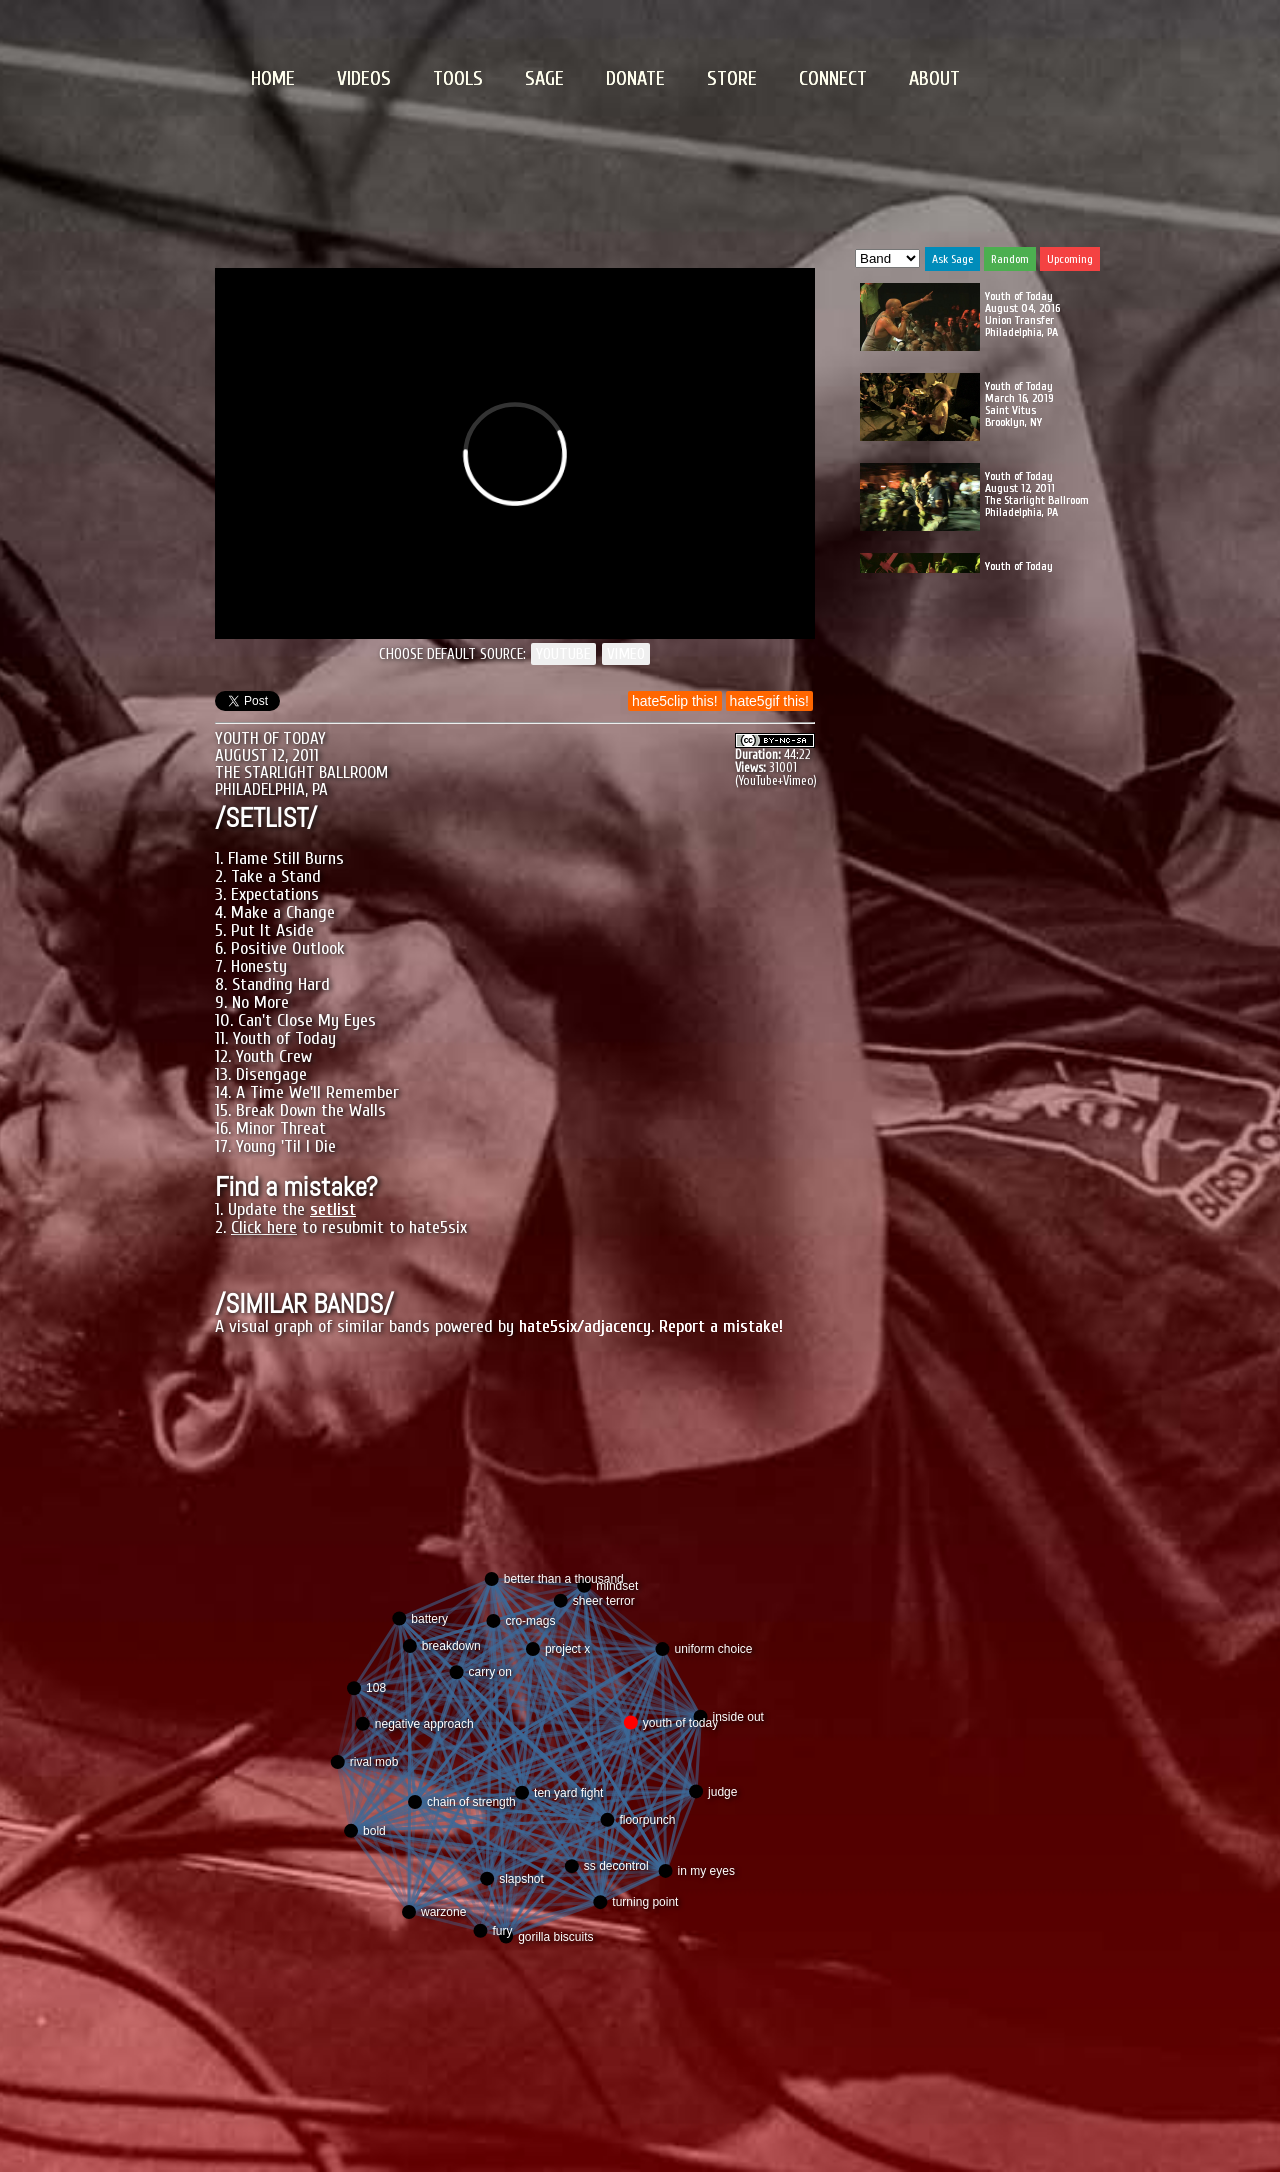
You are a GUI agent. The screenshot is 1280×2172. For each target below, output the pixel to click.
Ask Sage (952, 259)
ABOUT (934, 78)
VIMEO (626, 654)
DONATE (635, 78)
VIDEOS (364, 78)
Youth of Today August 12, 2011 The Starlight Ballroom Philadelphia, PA (1037, 494)
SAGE (544, 78)
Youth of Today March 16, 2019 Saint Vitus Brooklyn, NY (1019, 404)
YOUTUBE (563, 654)
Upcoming (1070, 259)
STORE (732, 78)
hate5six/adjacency (585, 1326)
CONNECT (833, 78)
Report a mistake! (721, 1326)
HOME (273, 78)
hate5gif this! (769, 701)
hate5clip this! (675, 701)
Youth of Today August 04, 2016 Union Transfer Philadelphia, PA (1022, 314)
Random (1010, 259)
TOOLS (458, 78)
